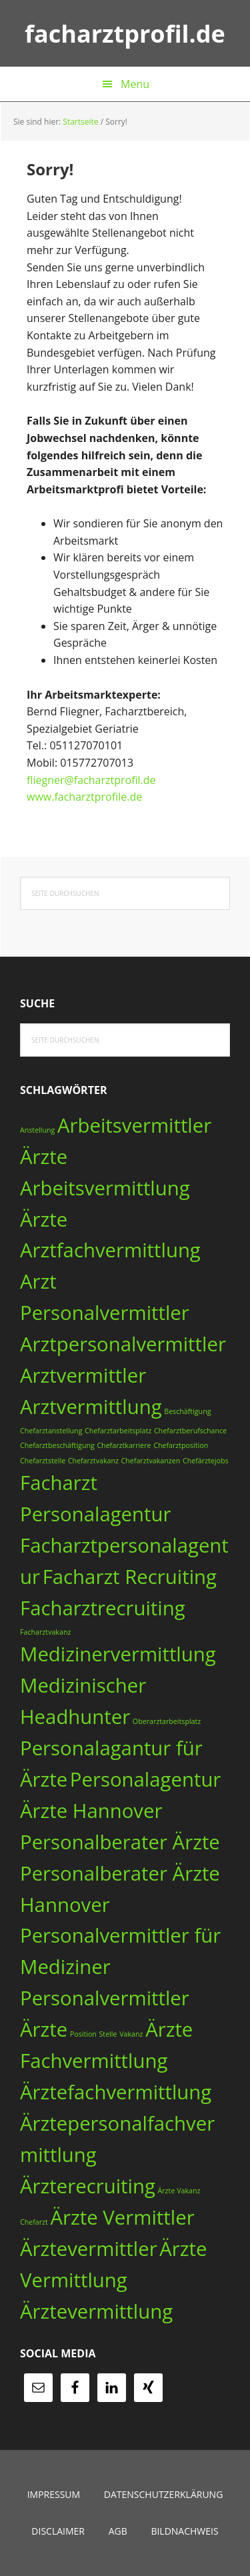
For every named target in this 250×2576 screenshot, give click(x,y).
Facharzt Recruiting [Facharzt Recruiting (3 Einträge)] (130, 1576)
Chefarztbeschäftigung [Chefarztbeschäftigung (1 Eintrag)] (57, 1445)
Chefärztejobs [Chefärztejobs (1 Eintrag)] (206, 1460)
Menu (135, 84)
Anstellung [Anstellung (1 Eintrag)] (37, 1130)
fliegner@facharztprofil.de (91, 780)
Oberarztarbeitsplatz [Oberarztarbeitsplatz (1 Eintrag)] (167, 1721)
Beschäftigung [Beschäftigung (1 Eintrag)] (187, 1411)
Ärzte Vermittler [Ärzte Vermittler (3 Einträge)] (123, 2217)
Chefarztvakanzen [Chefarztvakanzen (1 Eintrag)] (151, 1460)
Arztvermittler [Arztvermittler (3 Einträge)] (83, 1375)
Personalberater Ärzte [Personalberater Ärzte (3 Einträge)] (120, 1842)
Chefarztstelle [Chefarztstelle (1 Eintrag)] (42, 1460)
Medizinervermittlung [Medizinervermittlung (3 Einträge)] (118, 1654)
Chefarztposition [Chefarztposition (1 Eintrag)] (180, 1445)
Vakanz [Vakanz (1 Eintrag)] (131, 2034)
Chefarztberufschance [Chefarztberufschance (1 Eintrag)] (190, 1430)
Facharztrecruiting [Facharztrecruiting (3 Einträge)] (102, 1608)
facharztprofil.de (125, 33)
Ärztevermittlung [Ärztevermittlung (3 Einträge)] (96, 2311)
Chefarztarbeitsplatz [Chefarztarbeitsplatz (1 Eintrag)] (118, 1430)
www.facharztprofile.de (84, 796)
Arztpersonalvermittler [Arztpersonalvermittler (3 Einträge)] (123, 1344)
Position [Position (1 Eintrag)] (83, 2034)
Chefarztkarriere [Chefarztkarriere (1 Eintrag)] (124, 1445)
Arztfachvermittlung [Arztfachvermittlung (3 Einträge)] (110, 1250)
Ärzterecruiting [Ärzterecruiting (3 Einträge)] (87, 2186)
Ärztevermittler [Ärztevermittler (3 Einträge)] (88, 2248)
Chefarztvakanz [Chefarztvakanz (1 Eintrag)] (93, 1460)
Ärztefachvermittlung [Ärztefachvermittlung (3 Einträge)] (115, 2092)
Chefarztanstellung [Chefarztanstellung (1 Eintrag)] (51, 1430)
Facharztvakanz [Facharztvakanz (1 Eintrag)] (45, 1632)
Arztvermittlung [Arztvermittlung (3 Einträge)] (91, 1406)
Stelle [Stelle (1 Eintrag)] (108, 2034)
